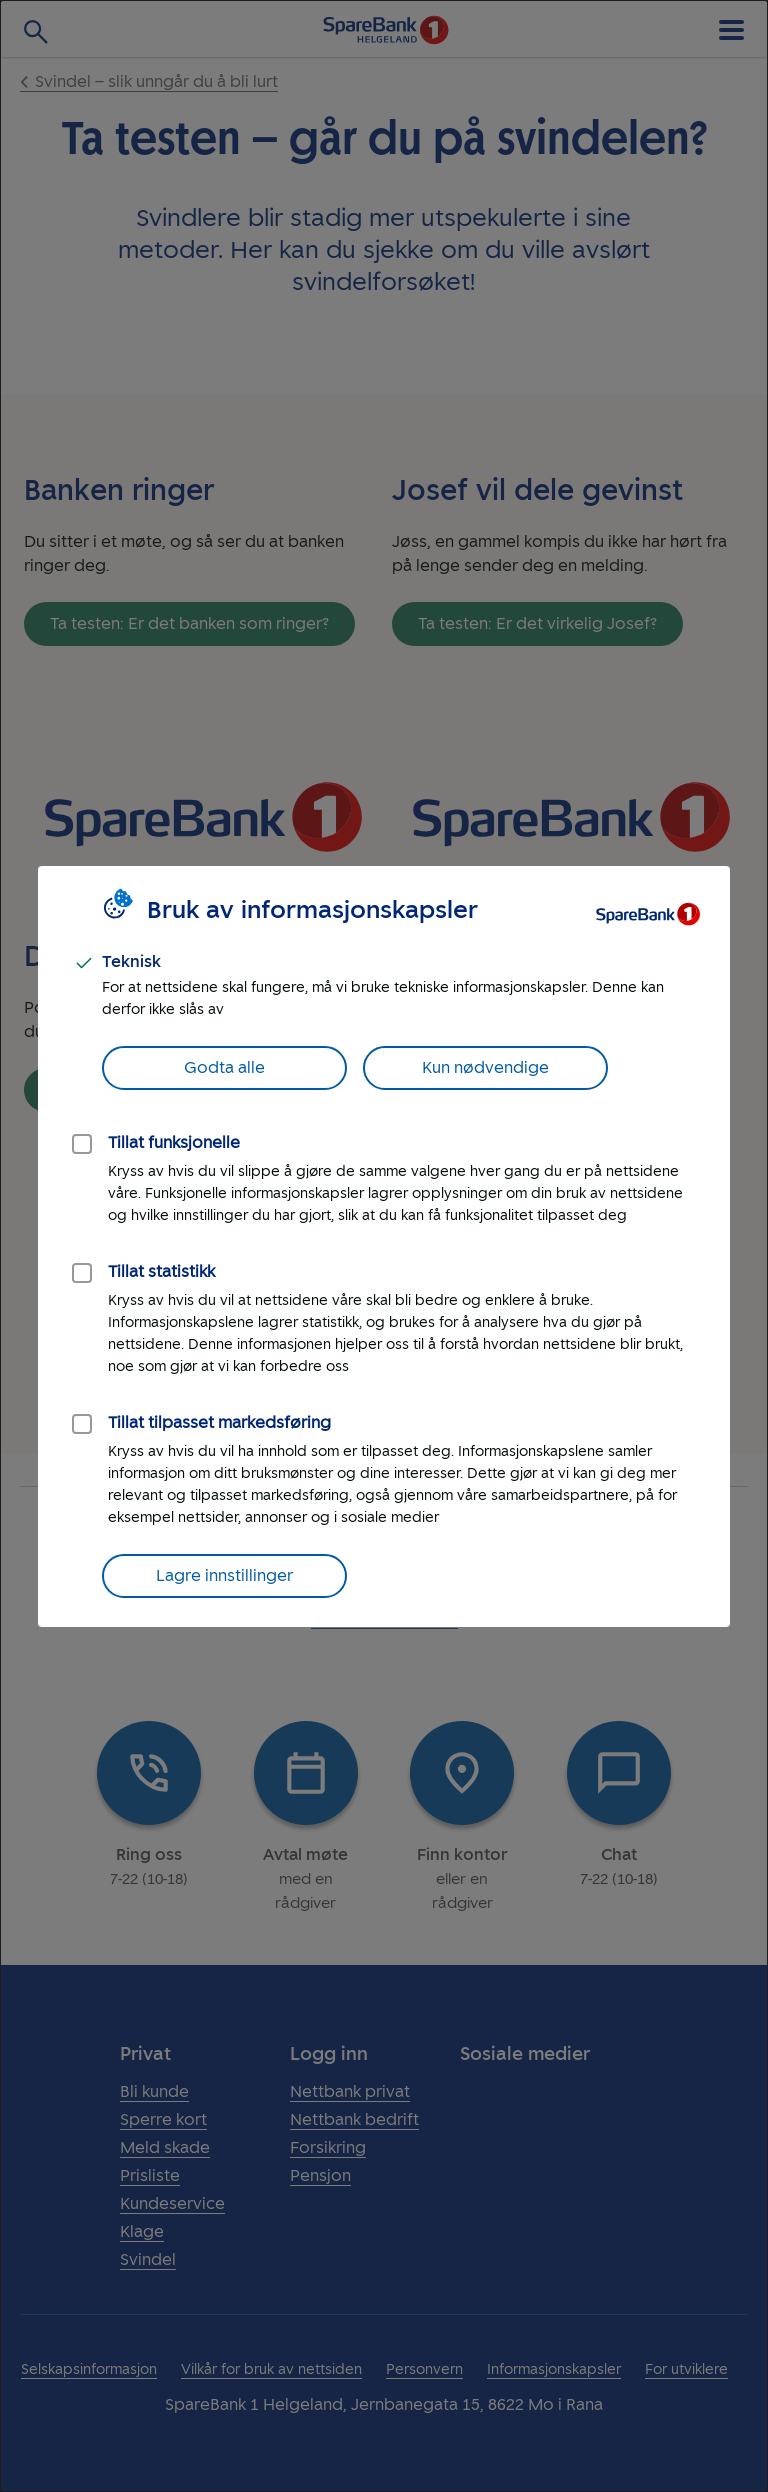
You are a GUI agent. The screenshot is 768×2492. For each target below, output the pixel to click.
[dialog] (384, 1246)
